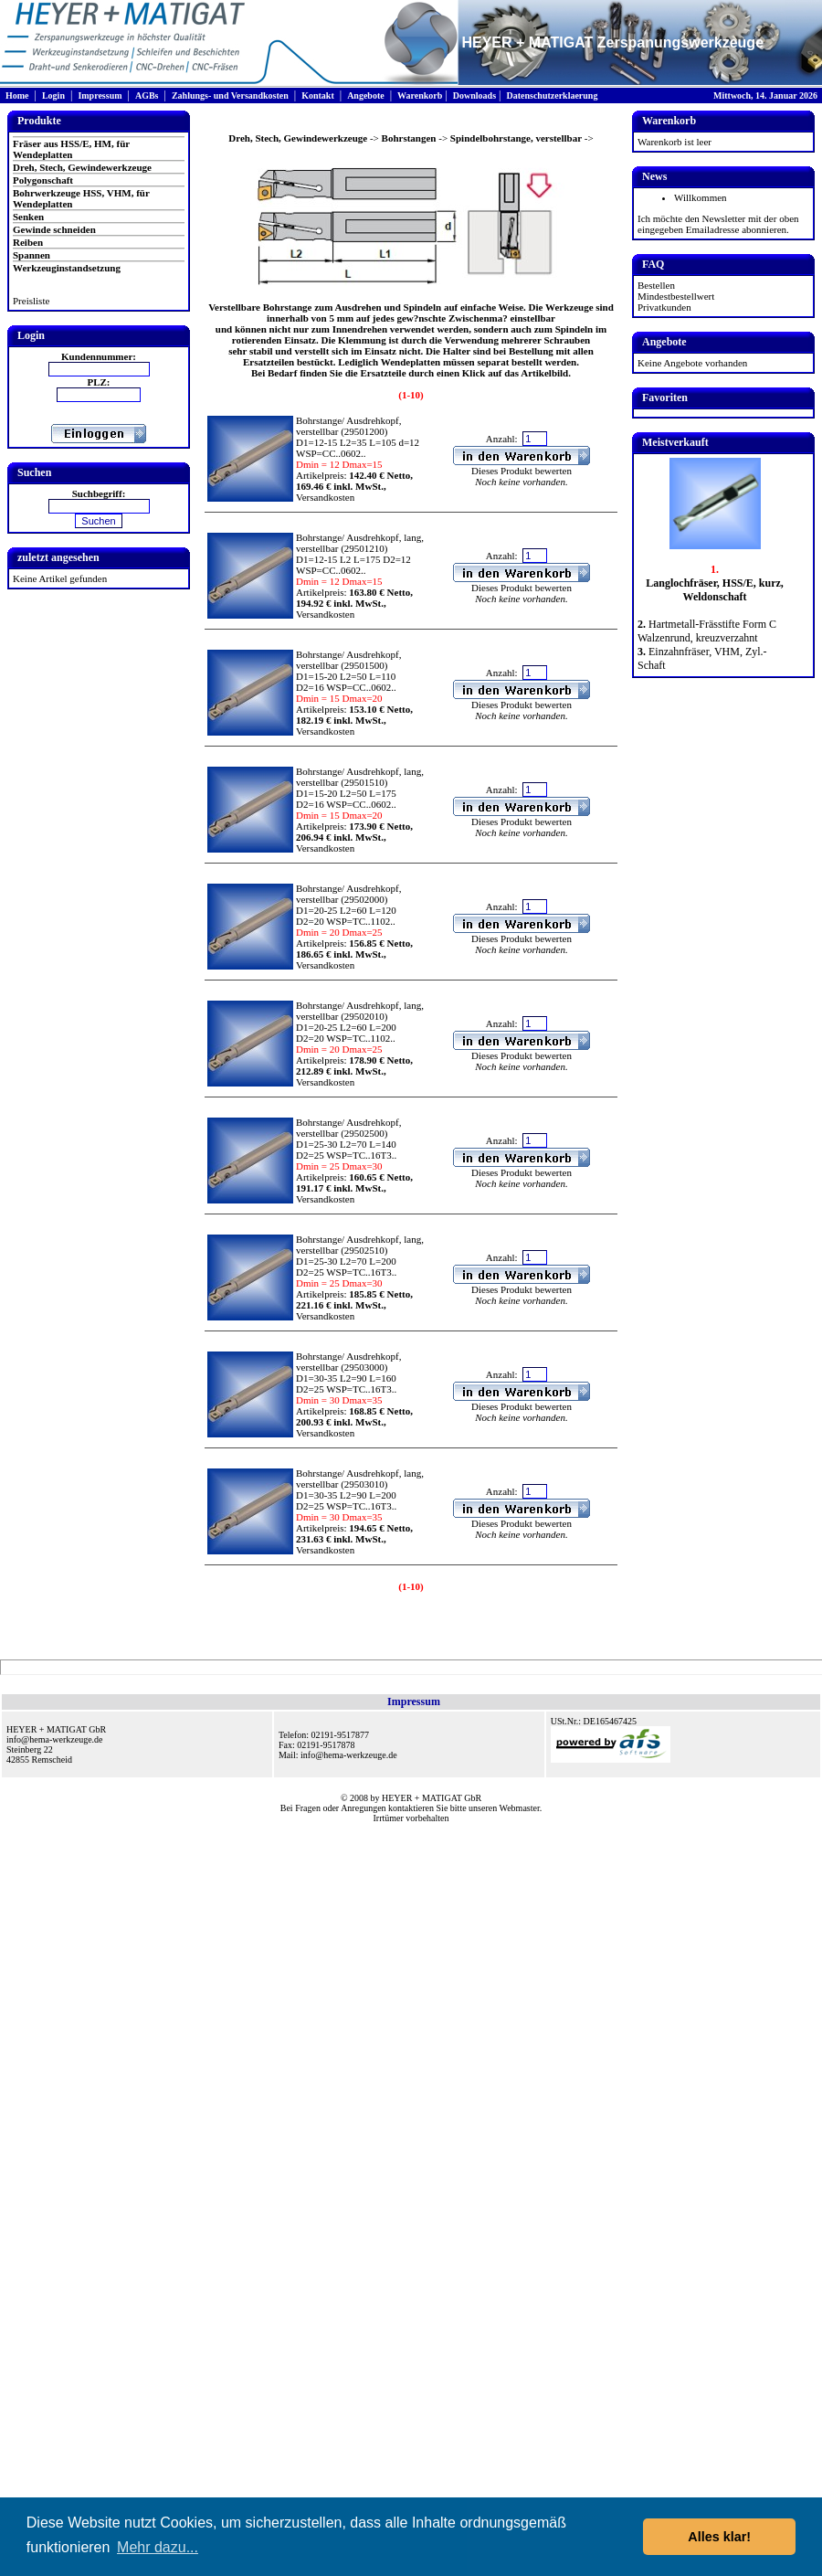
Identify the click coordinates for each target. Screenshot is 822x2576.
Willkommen (700, 197)
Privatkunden (664, 307)
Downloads (474, 95)
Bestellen (656, 285)
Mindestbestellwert (676, 296)
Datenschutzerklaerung (551, 95)
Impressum (99, 95)
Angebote (366, 95)
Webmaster (520, 1808)
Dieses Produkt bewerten (521, 470)
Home (17, 95)
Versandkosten (325, 497)
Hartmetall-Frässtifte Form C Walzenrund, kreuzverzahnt (707, 631)
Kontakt (317, 95)
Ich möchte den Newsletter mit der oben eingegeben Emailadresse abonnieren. (718, 224)
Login (53, 95)
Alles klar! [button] (719, 2536)
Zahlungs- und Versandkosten (230, 95)
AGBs (147, 95)
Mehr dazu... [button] (157, 2547)
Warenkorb (419, 95)
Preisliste (31, 300)
